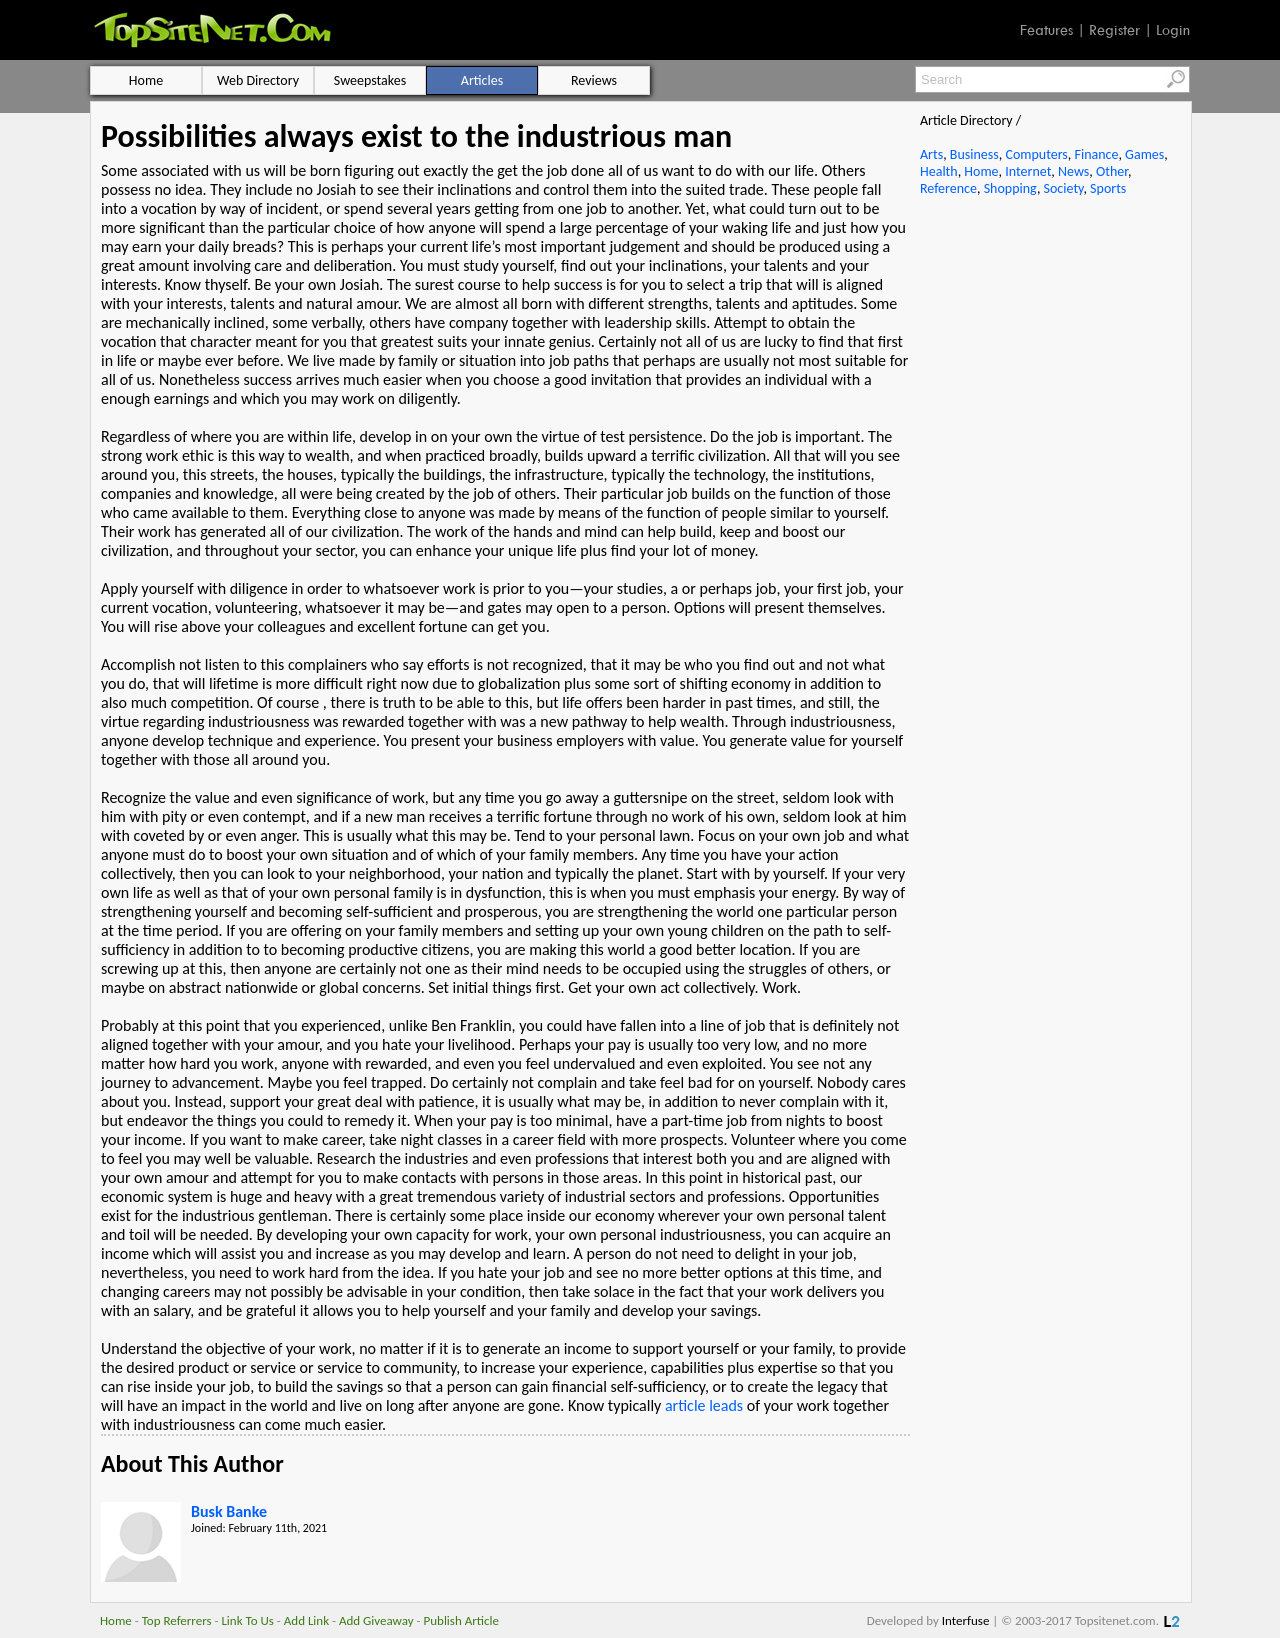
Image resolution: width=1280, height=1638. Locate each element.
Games (1144, 154)
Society (1064, 188)
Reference (948, 188)
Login (1173, 30)
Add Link (306, 1620)
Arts (931, 154)
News (1073, 171)
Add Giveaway (376, 1620)
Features (1046, 30)
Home (981, 171)
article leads (704, 1405)
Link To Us (247, 1620)
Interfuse (966, 1620)
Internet (1028, 171)
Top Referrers (177, 1620)
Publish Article (461, 1620)
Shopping (1010, 188)
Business (974, 154)
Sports (1108, 188)
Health (939, 171)
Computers (1036, 154)
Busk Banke (229, 1511)
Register (1114, 30)
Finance (1096, 154)
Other (1112, 171)
